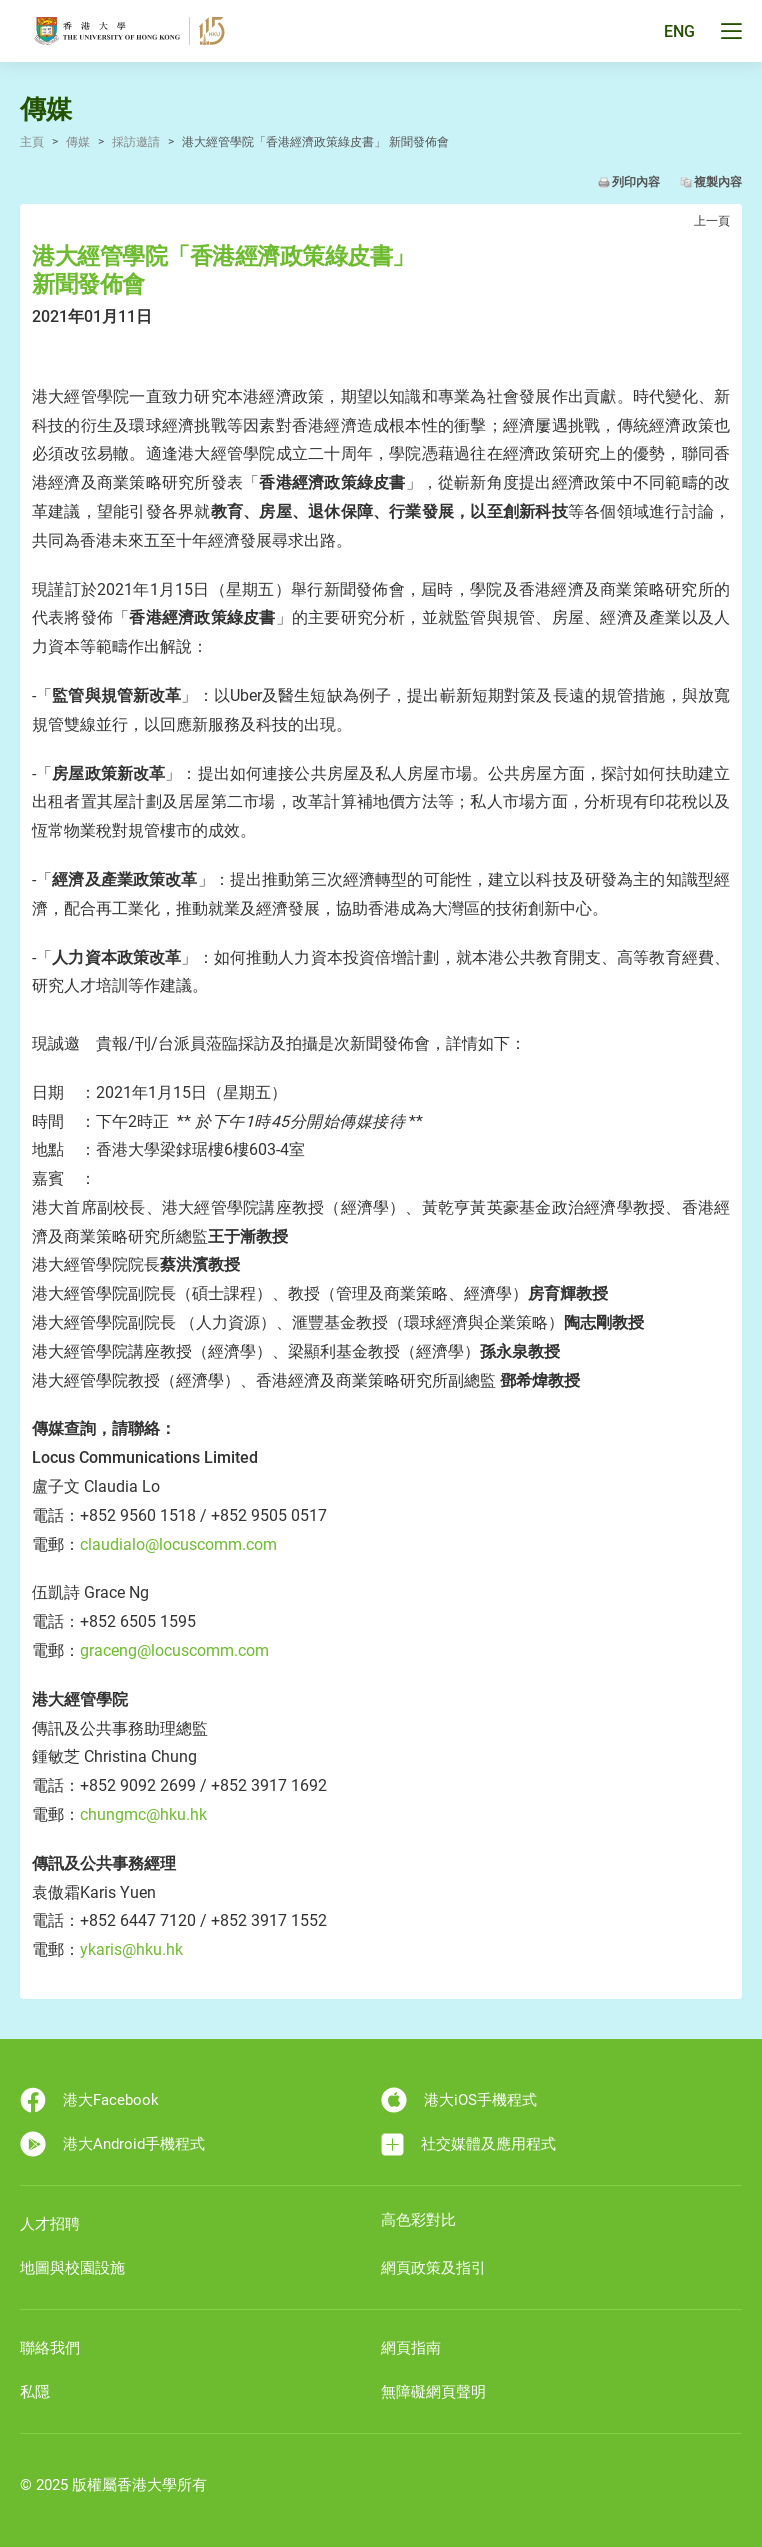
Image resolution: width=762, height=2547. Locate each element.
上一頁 (712, 221)
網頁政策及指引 (433, 2268)
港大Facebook (89, 2100)
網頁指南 (411, 2348)
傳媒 (78, 142)
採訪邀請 (136, 142)
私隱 (35, 2392)
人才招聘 (50, 2224)
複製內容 (718, 182)
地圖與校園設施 (72, 2268)
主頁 (32, 142)
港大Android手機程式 (112, 2144)
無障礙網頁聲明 (433, 2392)
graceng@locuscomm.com (174, 1650)
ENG (679, 31)
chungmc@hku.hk (143, 1814)
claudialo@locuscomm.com (178, 1544)
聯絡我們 (50, 2348)
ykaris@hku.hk (133, 1949)
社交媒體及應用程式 (468, 2144)
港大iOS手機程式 (459, 2100)
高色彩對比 (418, 2220)
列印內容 (636, 182)
